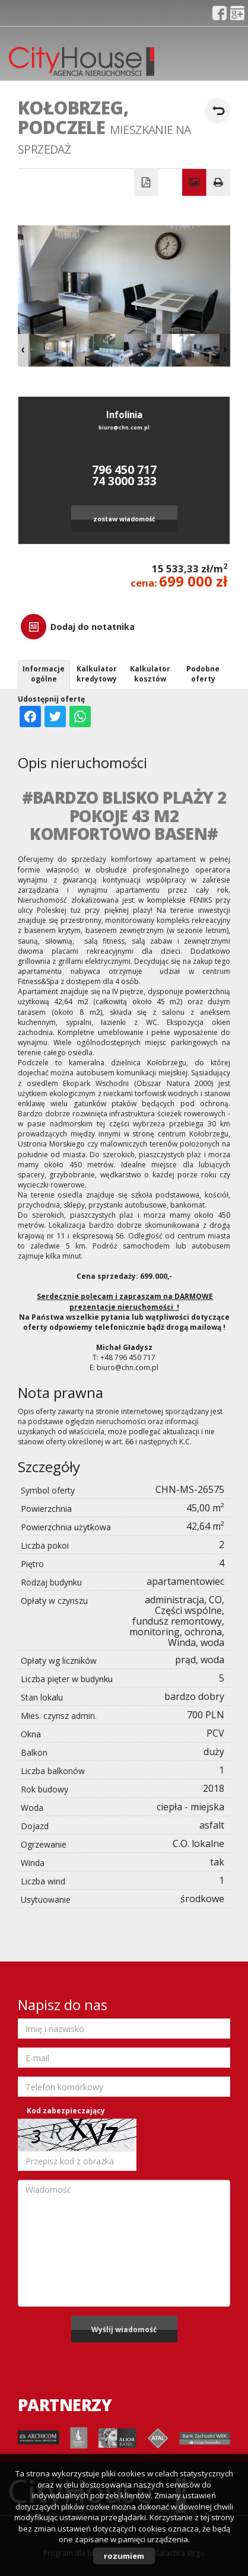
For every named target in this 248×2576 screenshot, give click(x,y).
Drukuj (218, 182)
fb (219, 13)
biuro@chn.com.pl (124, 427)
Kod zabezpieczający (66, 2111)
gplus (237, 13)
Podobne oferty (203, 674)
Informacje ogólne (44, 674)
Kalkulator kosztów (150, 674)
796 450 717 (124, 469)
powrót (217, 110)
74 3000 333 (124, 481)
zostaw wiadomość (124, 518)
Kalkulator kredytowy (97, 674)
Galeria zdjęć (194, 182)
